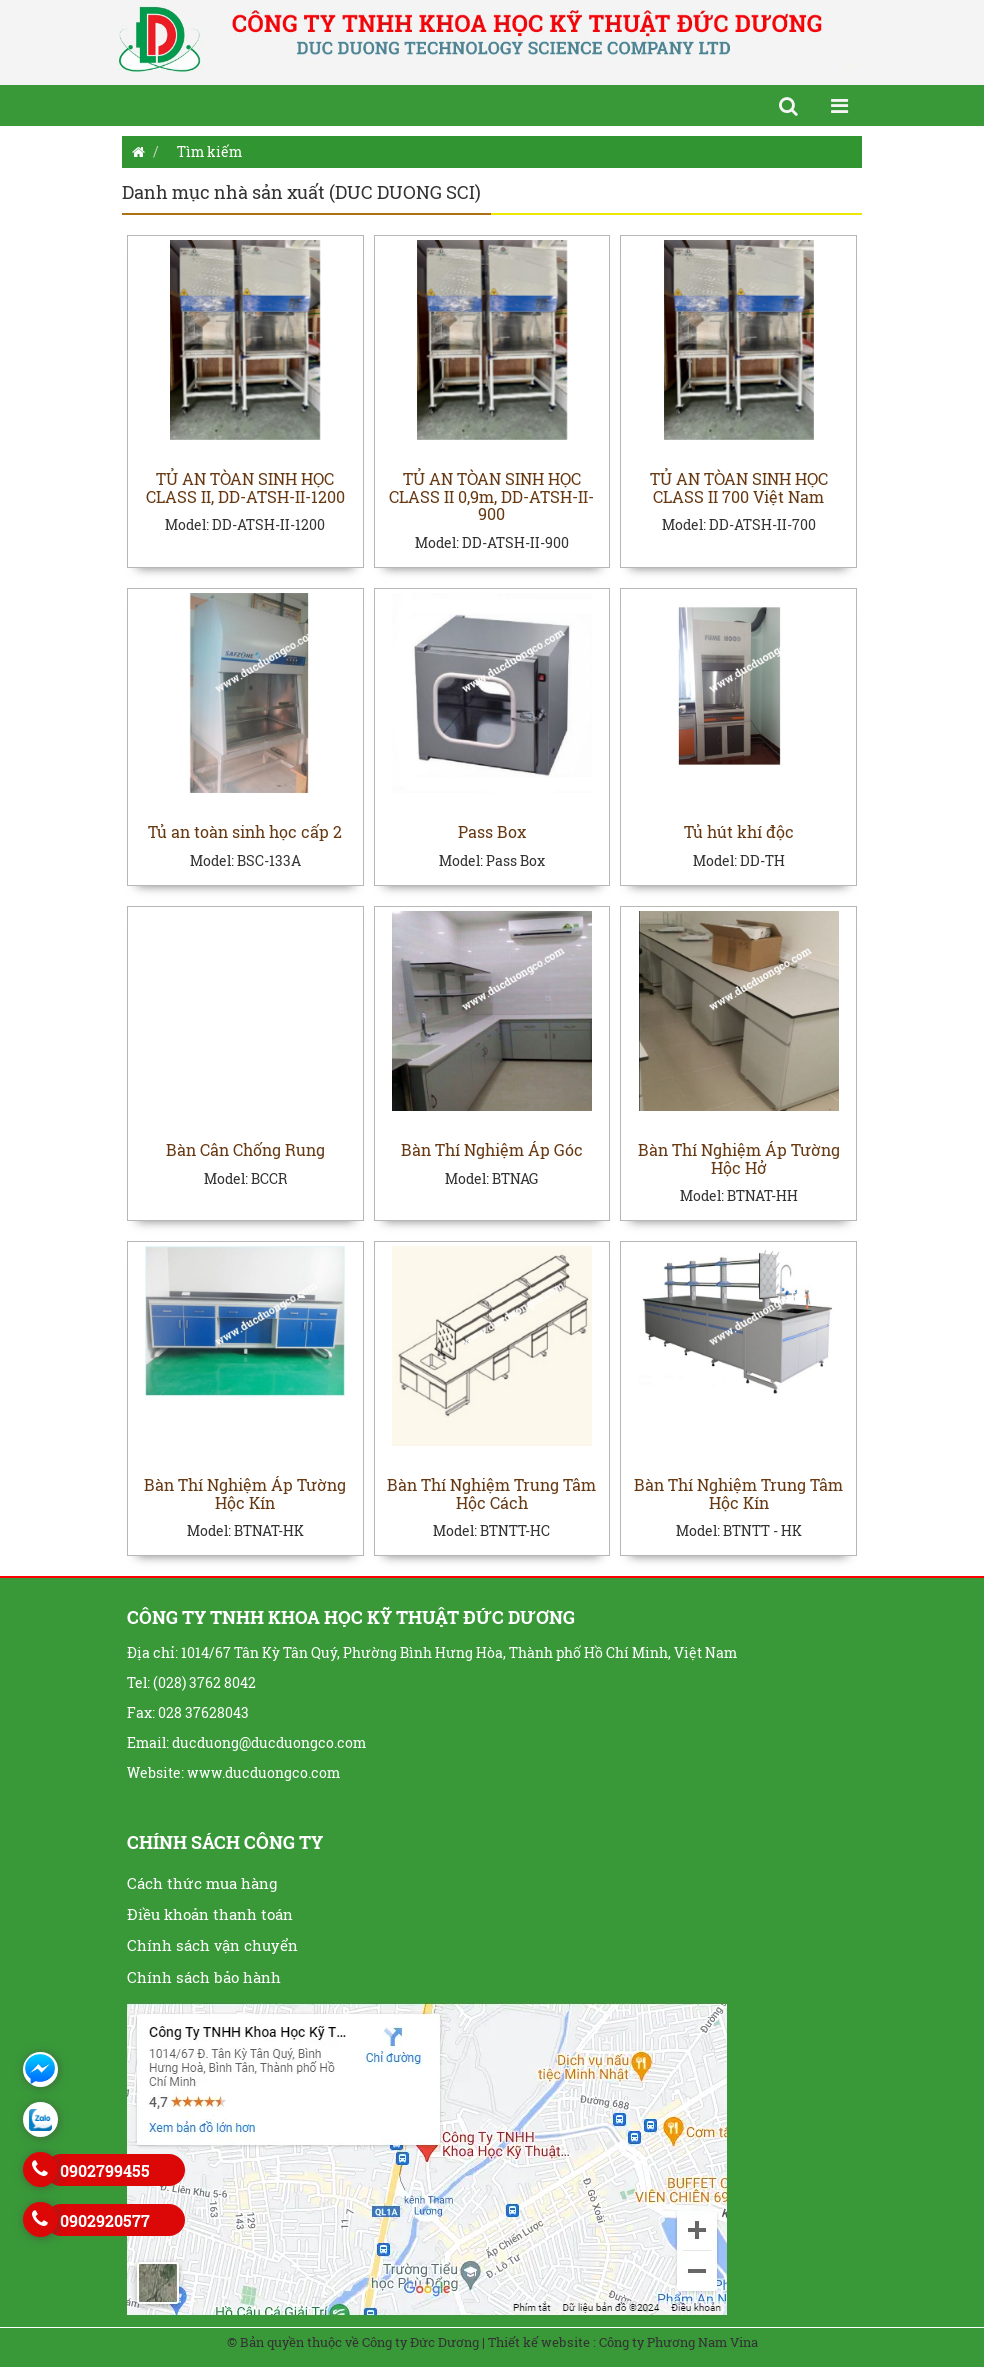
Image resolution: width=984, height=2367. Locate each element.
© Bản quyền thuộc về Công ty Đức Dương (353, 2342)
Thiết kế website (539, 2342)
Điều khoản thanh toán (210, 1914)
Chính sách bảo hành (204, 1977)
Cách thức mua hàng (202, 1883)
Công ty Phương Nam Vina (678, 2342)
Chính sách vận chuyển (212, 1945)
